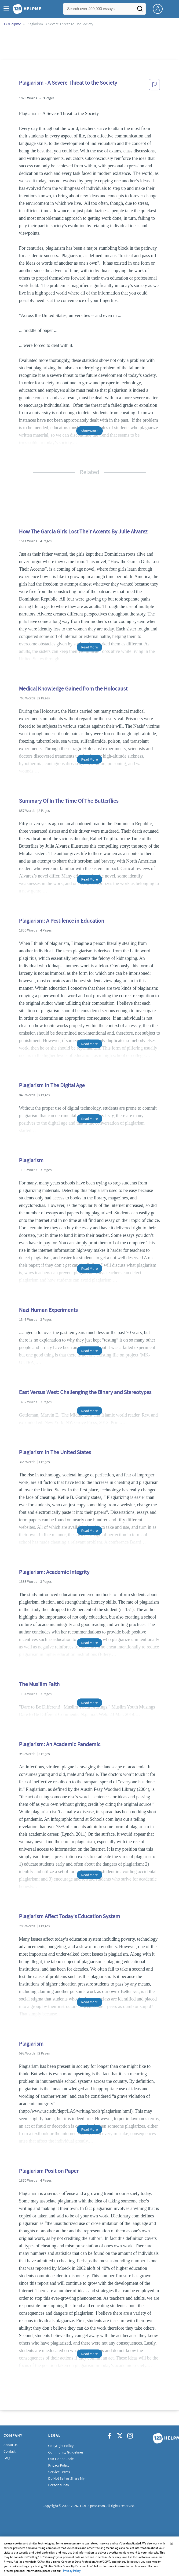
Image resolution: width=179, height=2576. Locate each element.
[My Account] (159, 8)
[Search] (140, 10)
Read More (89, 647)
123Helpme (12, 24)
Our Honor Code (61, 2458)
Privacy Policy (58, 2465)
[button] (8, 9)
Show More (89, 430)
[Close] (171, 2550)
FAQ (7, 2457)
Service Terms (59, 2471)
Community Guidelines (66, 2452)
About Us (11, 2444)
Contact (9, 2451)
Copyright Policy (60, 2445)
